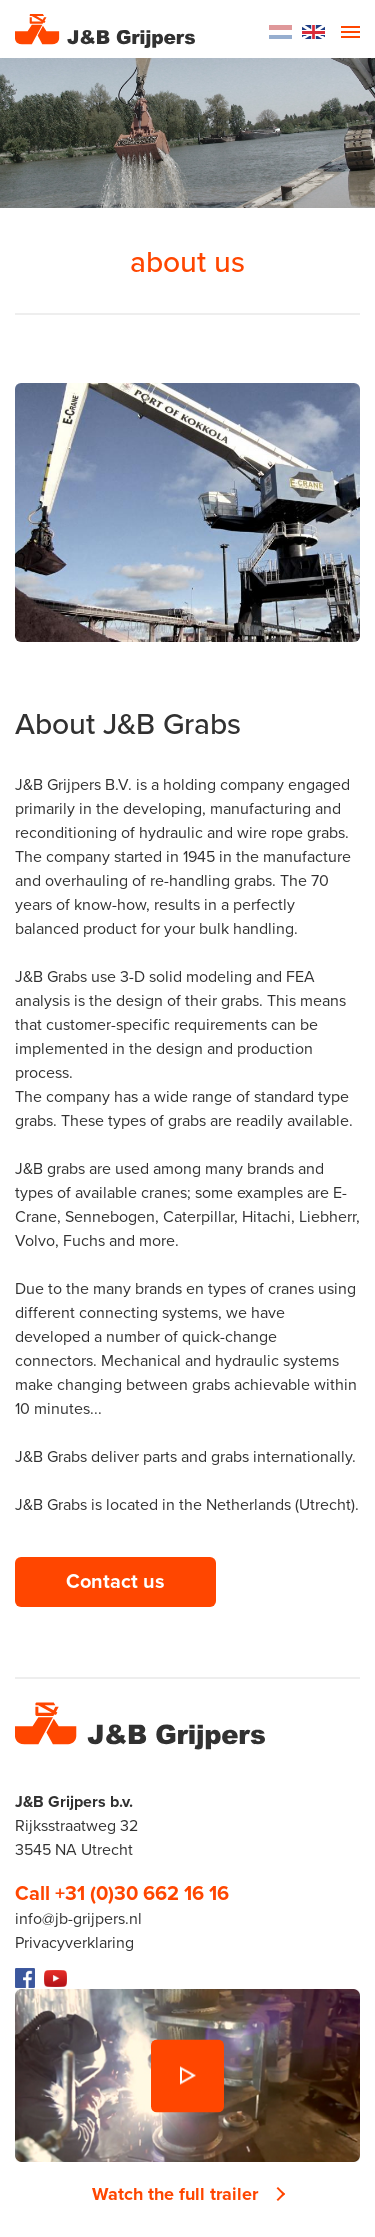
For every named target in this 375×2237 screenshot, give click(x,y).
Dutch (280, 32)
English (313, 32)
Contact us (115, 1582)
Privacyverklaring (74, 1943)
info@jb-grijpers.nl (78, 1919)
